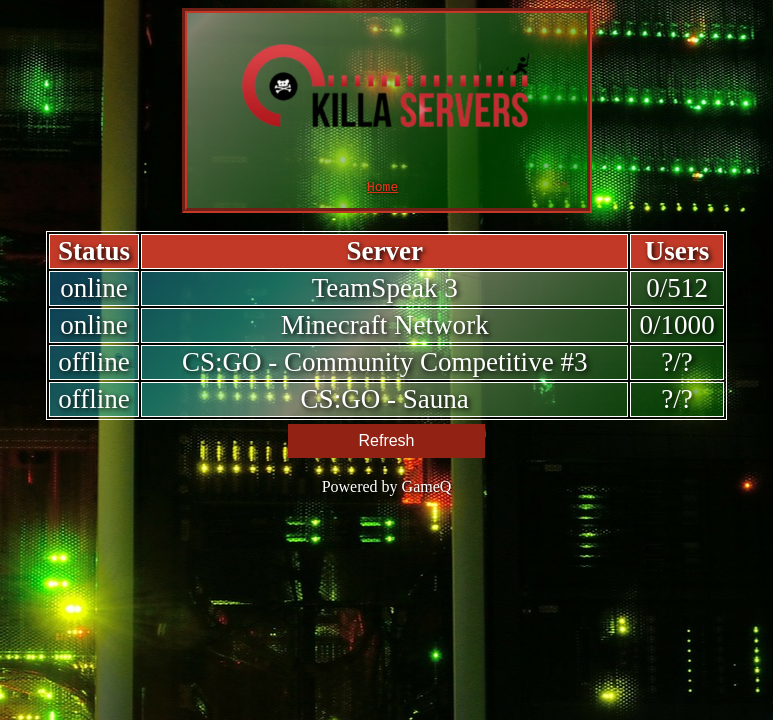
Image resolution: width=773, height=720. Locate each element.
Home (382, 189)
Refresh (386, 443)
